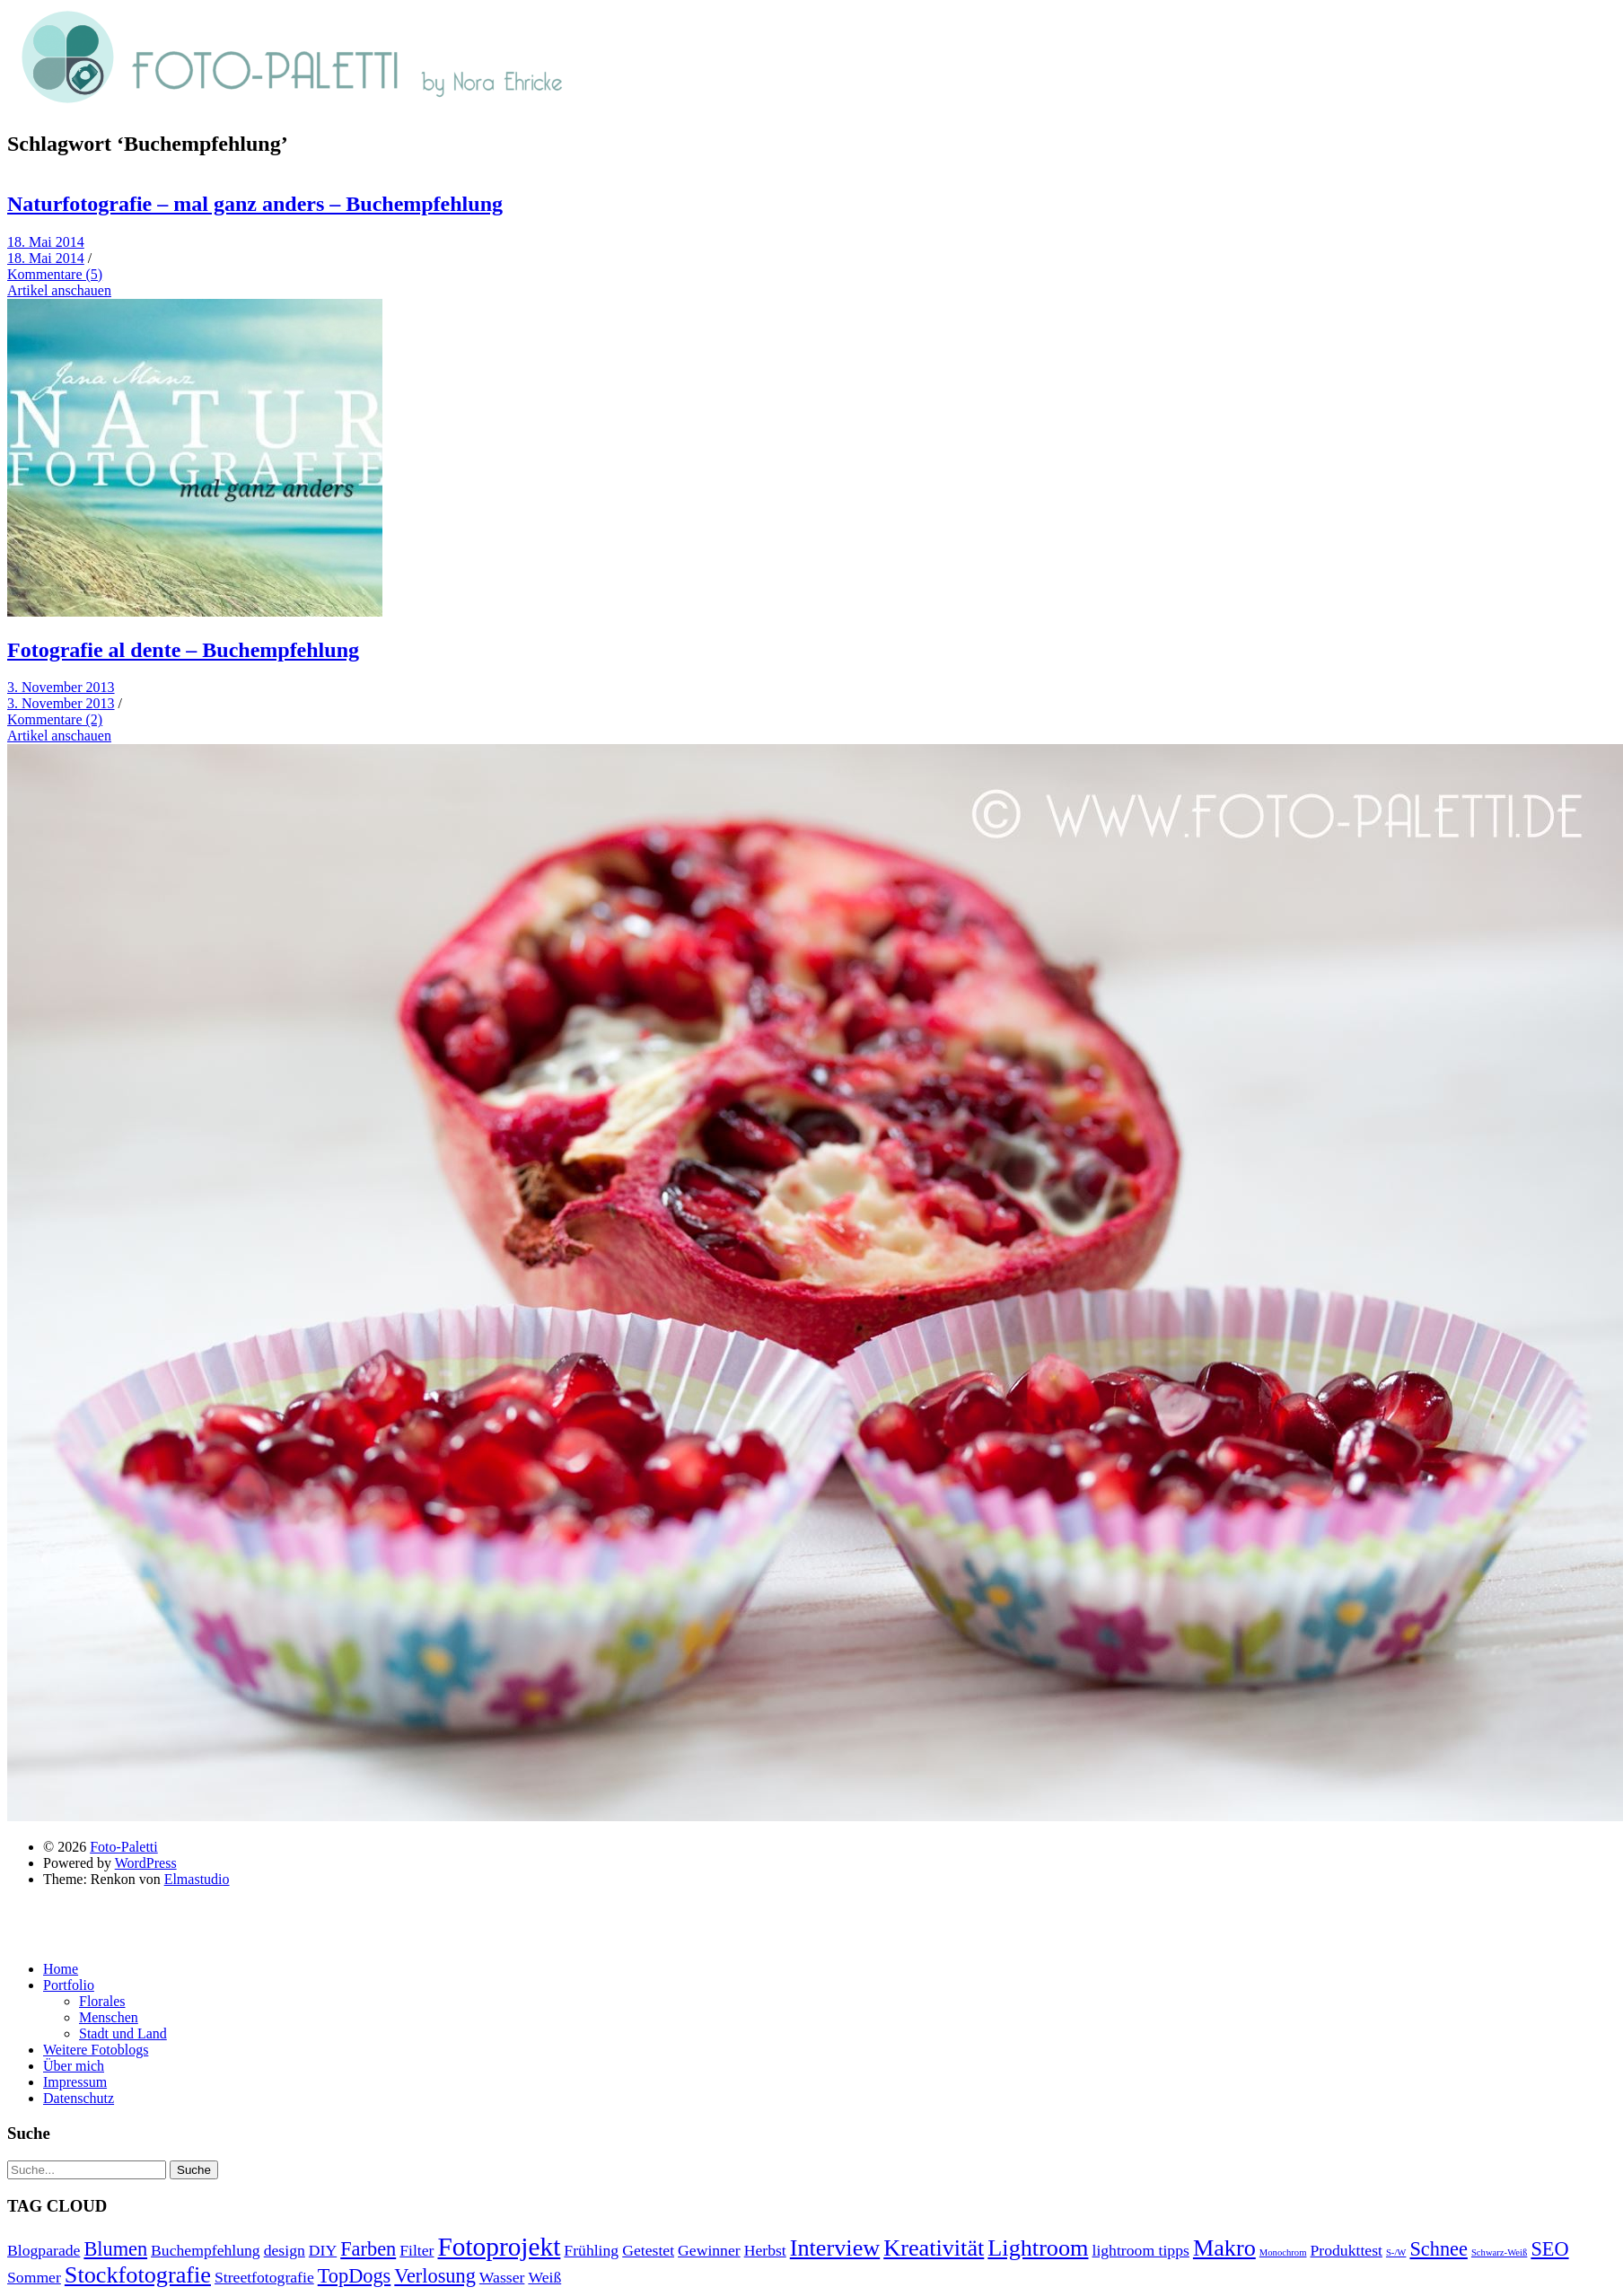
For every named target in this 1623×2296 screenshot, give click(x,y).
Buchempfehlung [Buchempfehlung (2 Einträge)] (205, 2250)
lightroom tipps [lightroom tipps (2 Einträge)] (1140, 2250)
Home (60, 1968)
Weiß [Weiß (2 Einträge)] (544, 2277)
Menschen (108, 2017)
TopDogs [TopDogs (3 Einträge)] (354, 2276)
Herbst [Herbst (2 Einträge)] (765, 2250)
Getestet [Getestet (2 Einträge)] (648, 2250)
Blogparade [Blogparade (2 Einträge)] (43, 2250)
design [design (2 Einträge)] (284, 2250)
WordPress (146, 1863)
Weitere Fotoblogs (95, 2049)
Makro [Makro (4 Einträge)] (1224, 2248)
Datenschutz (78, 2098)
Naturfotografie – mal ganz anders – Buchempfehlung (255, 203)
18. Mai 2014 (45, 242)
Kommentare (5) (54, 274)
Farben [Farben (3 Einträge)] (368, 2249)
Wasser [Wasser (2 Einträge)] (502, 2277)
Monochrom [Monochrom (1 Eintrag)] (1283, 2252)
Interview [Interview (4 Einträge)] (835, 2248)
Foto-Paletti (124, 1846)
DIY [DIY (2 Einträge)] (323, 2250)
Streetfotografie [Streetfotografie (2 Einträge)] (264, 2277)
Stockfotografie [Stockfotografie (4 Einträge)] (138, 2275)
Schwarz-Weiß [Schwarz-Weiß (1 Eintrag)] (1499, 2252)
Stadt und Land (123, 2033)
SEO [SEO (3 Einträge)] (1549, 2249)
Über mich (73, 2065)
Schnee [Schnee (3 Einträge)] (1438, 2249)
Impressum (75, 2082)
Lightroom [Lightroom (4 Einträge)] (1037, 2248)
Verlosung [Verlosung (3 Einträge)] (435, 2276)
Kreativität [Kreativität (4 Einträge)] (933, 2248)
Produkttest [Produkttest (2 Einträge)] (1346, 2250)
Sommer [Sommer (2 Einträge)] (34, 2277)
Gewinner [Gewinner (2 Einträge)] (709, 2250)
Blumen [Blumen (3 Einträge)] (115, 2249)
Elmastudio (197, 1879)
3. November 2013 (61, 687)
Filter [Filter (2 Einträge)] (416, 2250)
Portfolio (68, 1985)
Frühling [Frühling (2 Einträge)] (591, 2250)
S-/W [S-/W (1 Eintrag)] (1396, 2252)
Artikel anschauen (59, 290)
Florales (102, 2001)
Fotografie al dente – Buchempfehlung (183, 650)
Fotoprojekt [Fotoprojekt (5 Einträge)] (498, 2246)
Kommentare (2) (54, 719)
